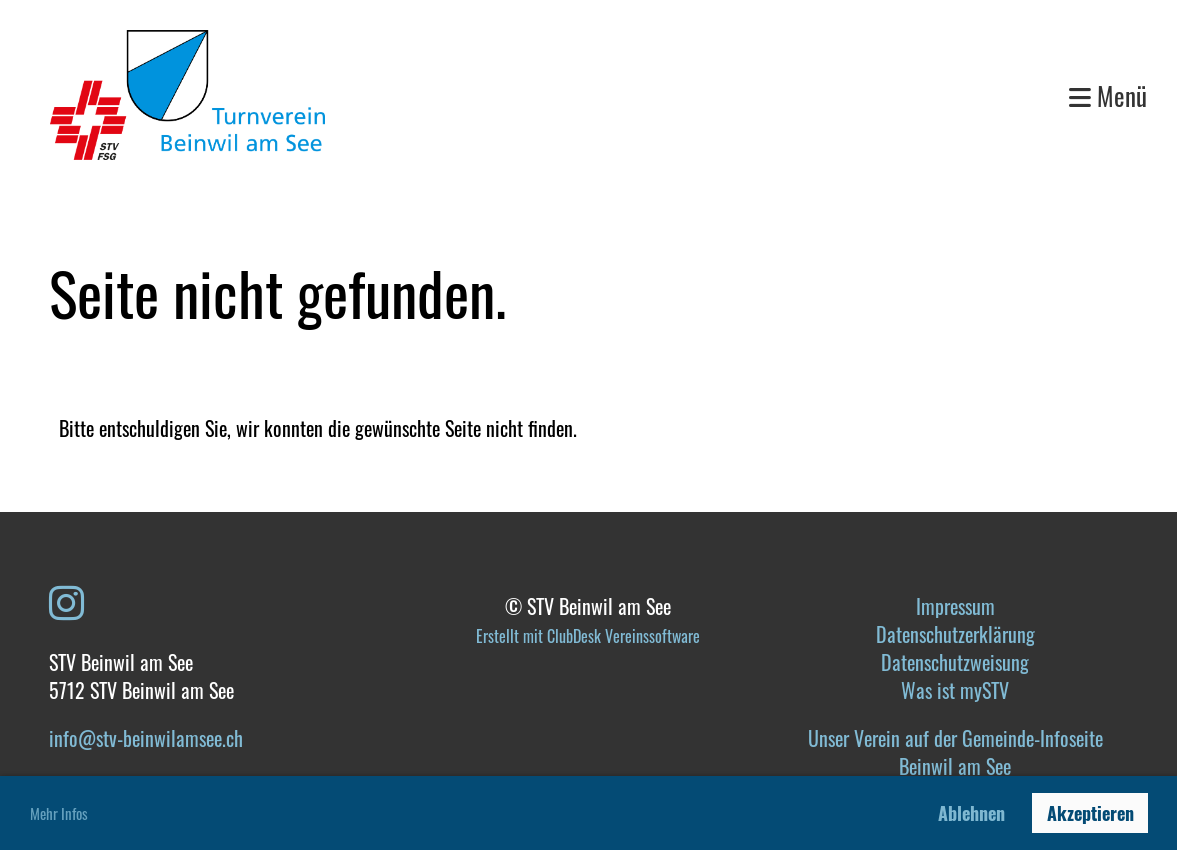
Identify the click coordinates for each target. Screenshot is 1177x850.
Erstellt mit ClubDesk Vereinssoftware (588, 636)
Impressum (955, 606)
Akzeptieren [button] (1090, 813)
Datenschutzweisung (955, 662)
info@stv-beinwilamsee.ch (146, 738)
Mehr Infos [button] (59, 813)
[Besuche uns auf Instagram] (66, 600)
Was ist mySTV (955, 690)
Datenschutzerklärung (955, 634)
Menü (1108, 95)
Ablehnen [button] (971, 813)
